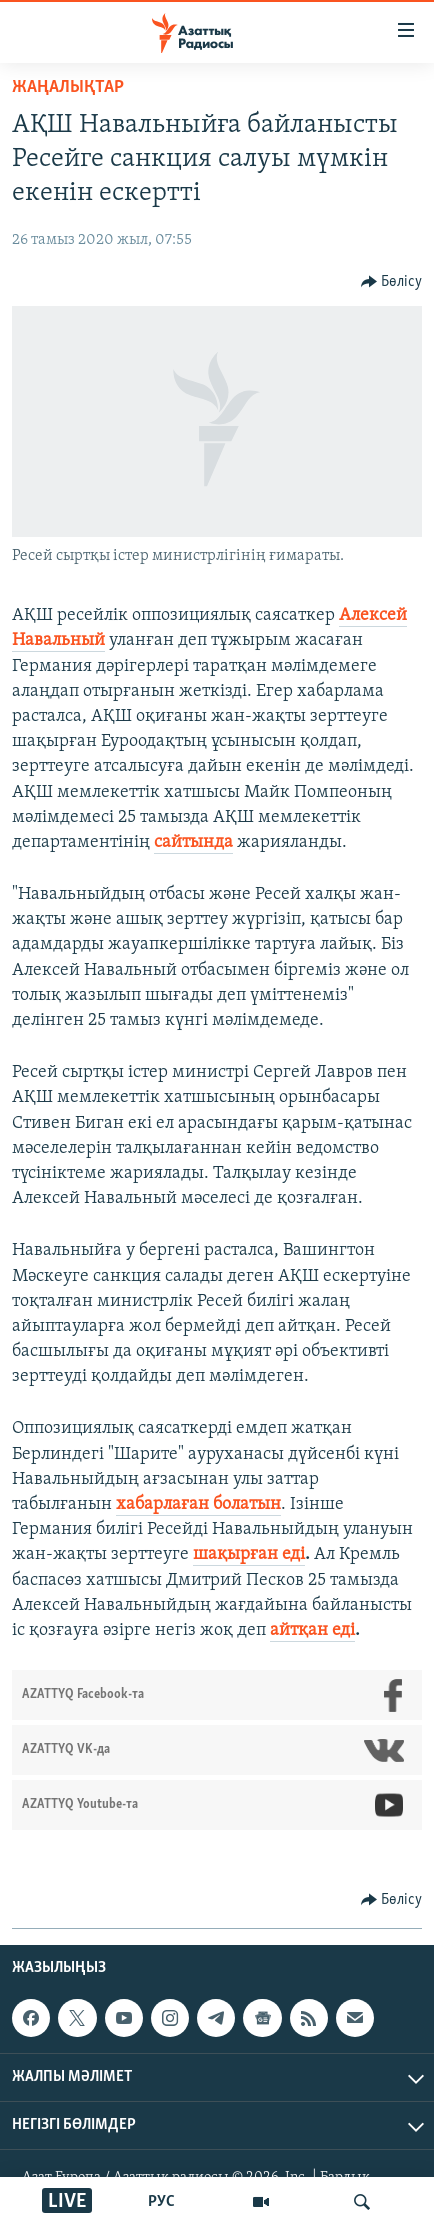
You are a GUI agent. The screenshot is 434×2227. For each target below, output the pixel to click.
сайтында (193, 842)
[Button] (392, 282)
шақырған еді (249, 1554)
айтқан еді (312, 1630)
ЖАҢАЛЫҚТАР (68, 87)
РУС (161, 2202)
